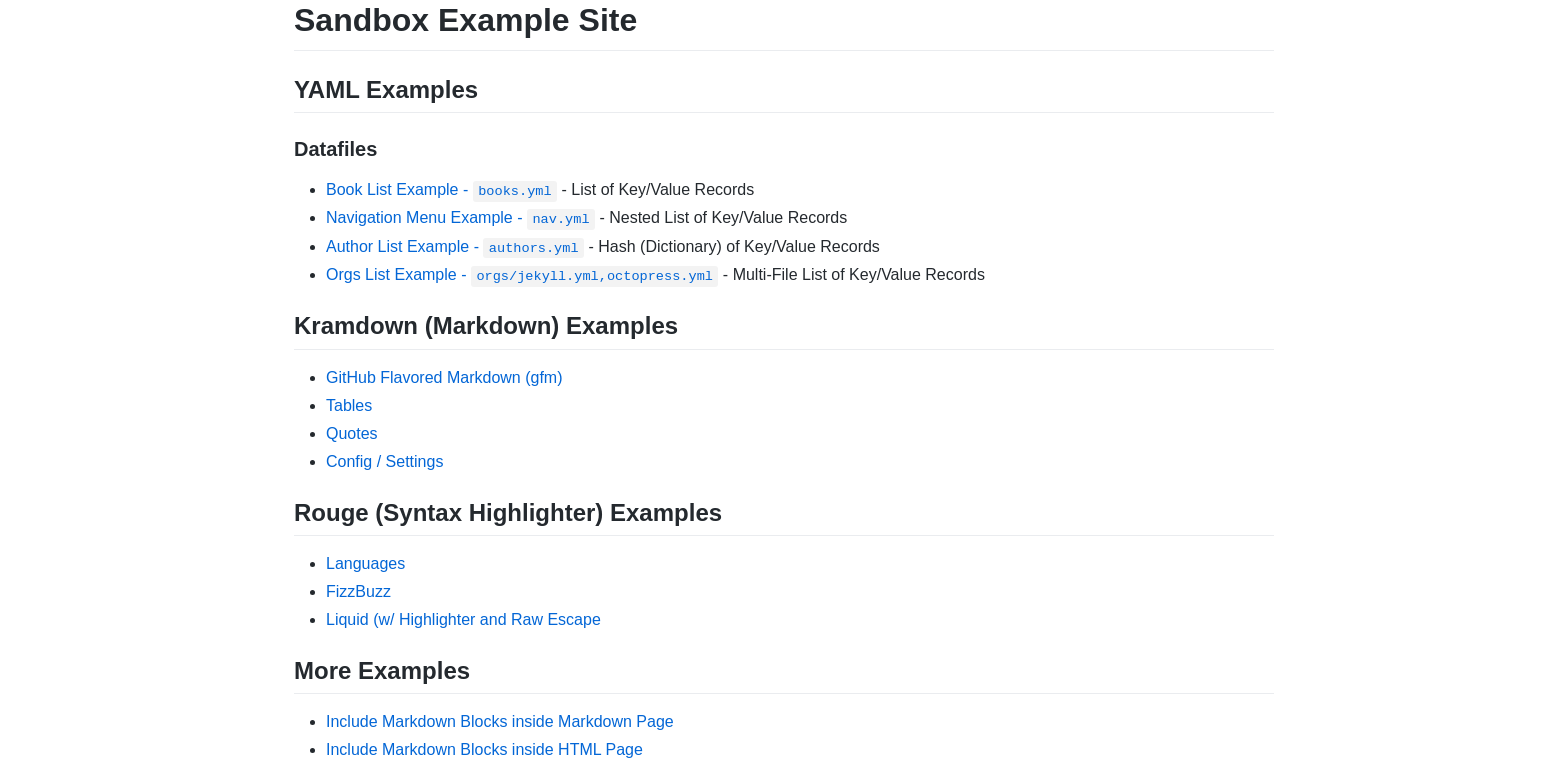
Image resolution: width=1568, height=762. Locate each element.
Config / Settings (384, 461)
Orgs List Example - (522, 274)
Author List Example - (455, 246)
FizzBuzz (358, 591)
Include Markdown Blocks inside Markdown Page (500, 721)
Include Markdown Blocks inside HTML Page (484, 749)
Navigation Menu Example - (460, 217)
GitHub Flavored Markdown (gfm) (444, 377)
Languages (365, 563)
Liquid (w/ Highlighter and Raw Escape (463, 619)
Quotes (352, 433)
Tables (349, 405)
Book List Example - (441, 189)
